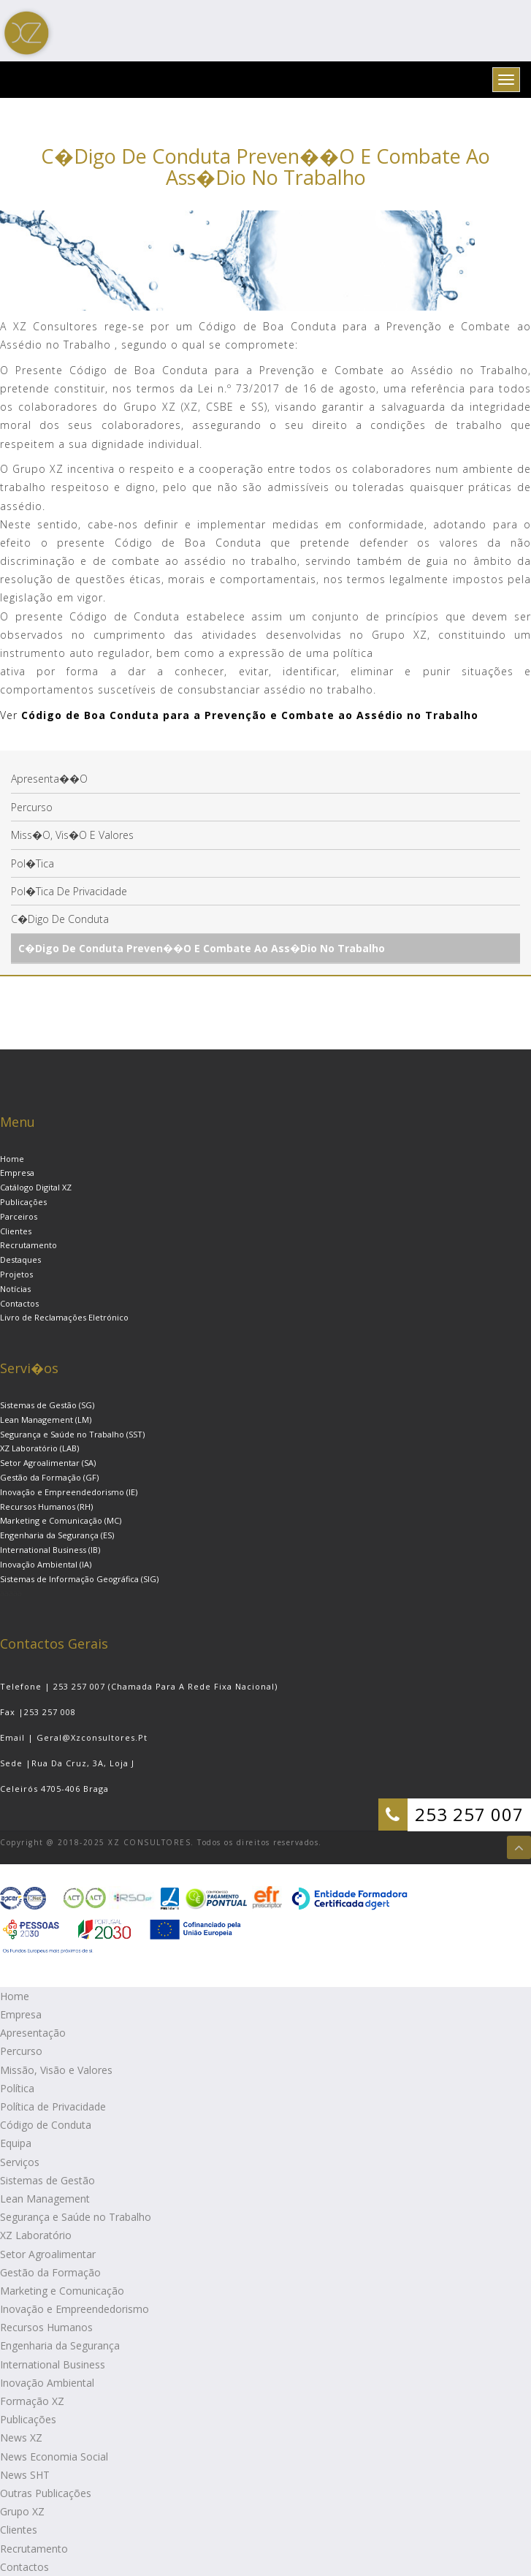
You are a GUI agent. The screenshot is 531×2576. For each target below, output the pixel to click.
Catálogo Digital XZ (36, 1187)
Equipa (15, 2143)
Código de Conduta (45, 2125)
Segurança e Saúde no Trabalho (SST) (72, 1434)
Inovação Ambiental (47, 2383)
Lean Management (45, 2198)
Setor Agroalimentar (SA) (48, 1462)
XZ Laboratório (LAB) (39, 1448)
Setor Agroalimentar (48, 2254)
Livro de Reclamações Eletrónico (64, 1317)
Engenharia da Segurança (60, 2345)
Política (17, 2088)
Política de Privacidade (53, 2106)
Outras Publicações (45, 2493)
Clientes (15, 1231)
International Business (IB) (50, 1549)
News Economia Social (54, 2456)
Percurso (21, 2051)
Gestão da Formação (50, 2272)
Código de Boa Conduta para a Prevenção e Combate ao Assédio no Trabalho (248, 715)
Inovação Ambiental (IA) (45, 1564)
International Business (52, 2364)
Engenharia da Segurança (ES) (57, 1535)
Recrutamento (28, 1244)
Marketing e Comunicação (62, 2291)
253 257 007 (469, 1814)
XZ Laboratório (36, 2235)
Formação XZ (32, 2401)
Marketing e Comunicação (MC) (60, 1520)
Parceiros (18, 1216)
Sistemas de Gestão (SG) (47, 1404)
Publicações (23, 1201)
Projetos (16, 1274)
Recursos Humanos (46, 2327)
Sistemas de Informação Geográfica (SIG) (79, 1578)
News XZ (21, 2437)
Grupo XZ (22, 2511)
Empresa (17, 1172)
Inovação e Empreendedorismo (74, 2309)
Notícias (15, 1288)
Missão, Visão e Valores (56, 2070)
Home (12, 1158)
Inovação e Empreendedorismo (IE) (68, 1491)
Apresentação (33, 2033)
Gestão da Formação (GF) (49, 1477)
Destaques (20, 1259)
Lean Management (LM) (45, 1419)
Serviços (19, 2162)
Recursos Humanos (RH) (46, 1506)
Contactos (19, 1303)
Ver (9, 715)
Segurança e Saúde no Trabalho (75, 2217)
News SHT (25, 2475)
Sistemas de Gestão (47, 2180)
